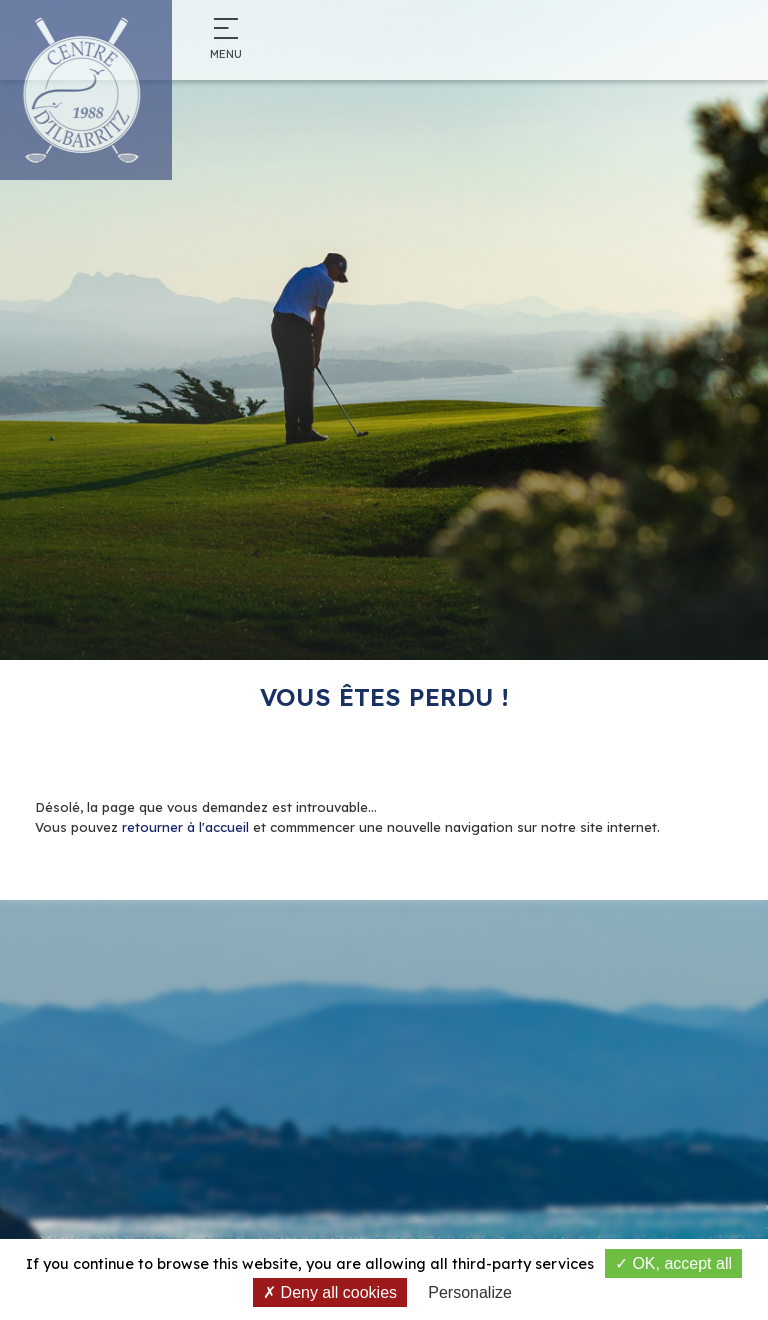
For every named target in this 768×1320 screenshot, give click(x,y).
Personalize (470, 1292)
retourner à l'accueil (185, 827)
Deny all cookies (330, 1292)
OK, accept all (673, 1263)
